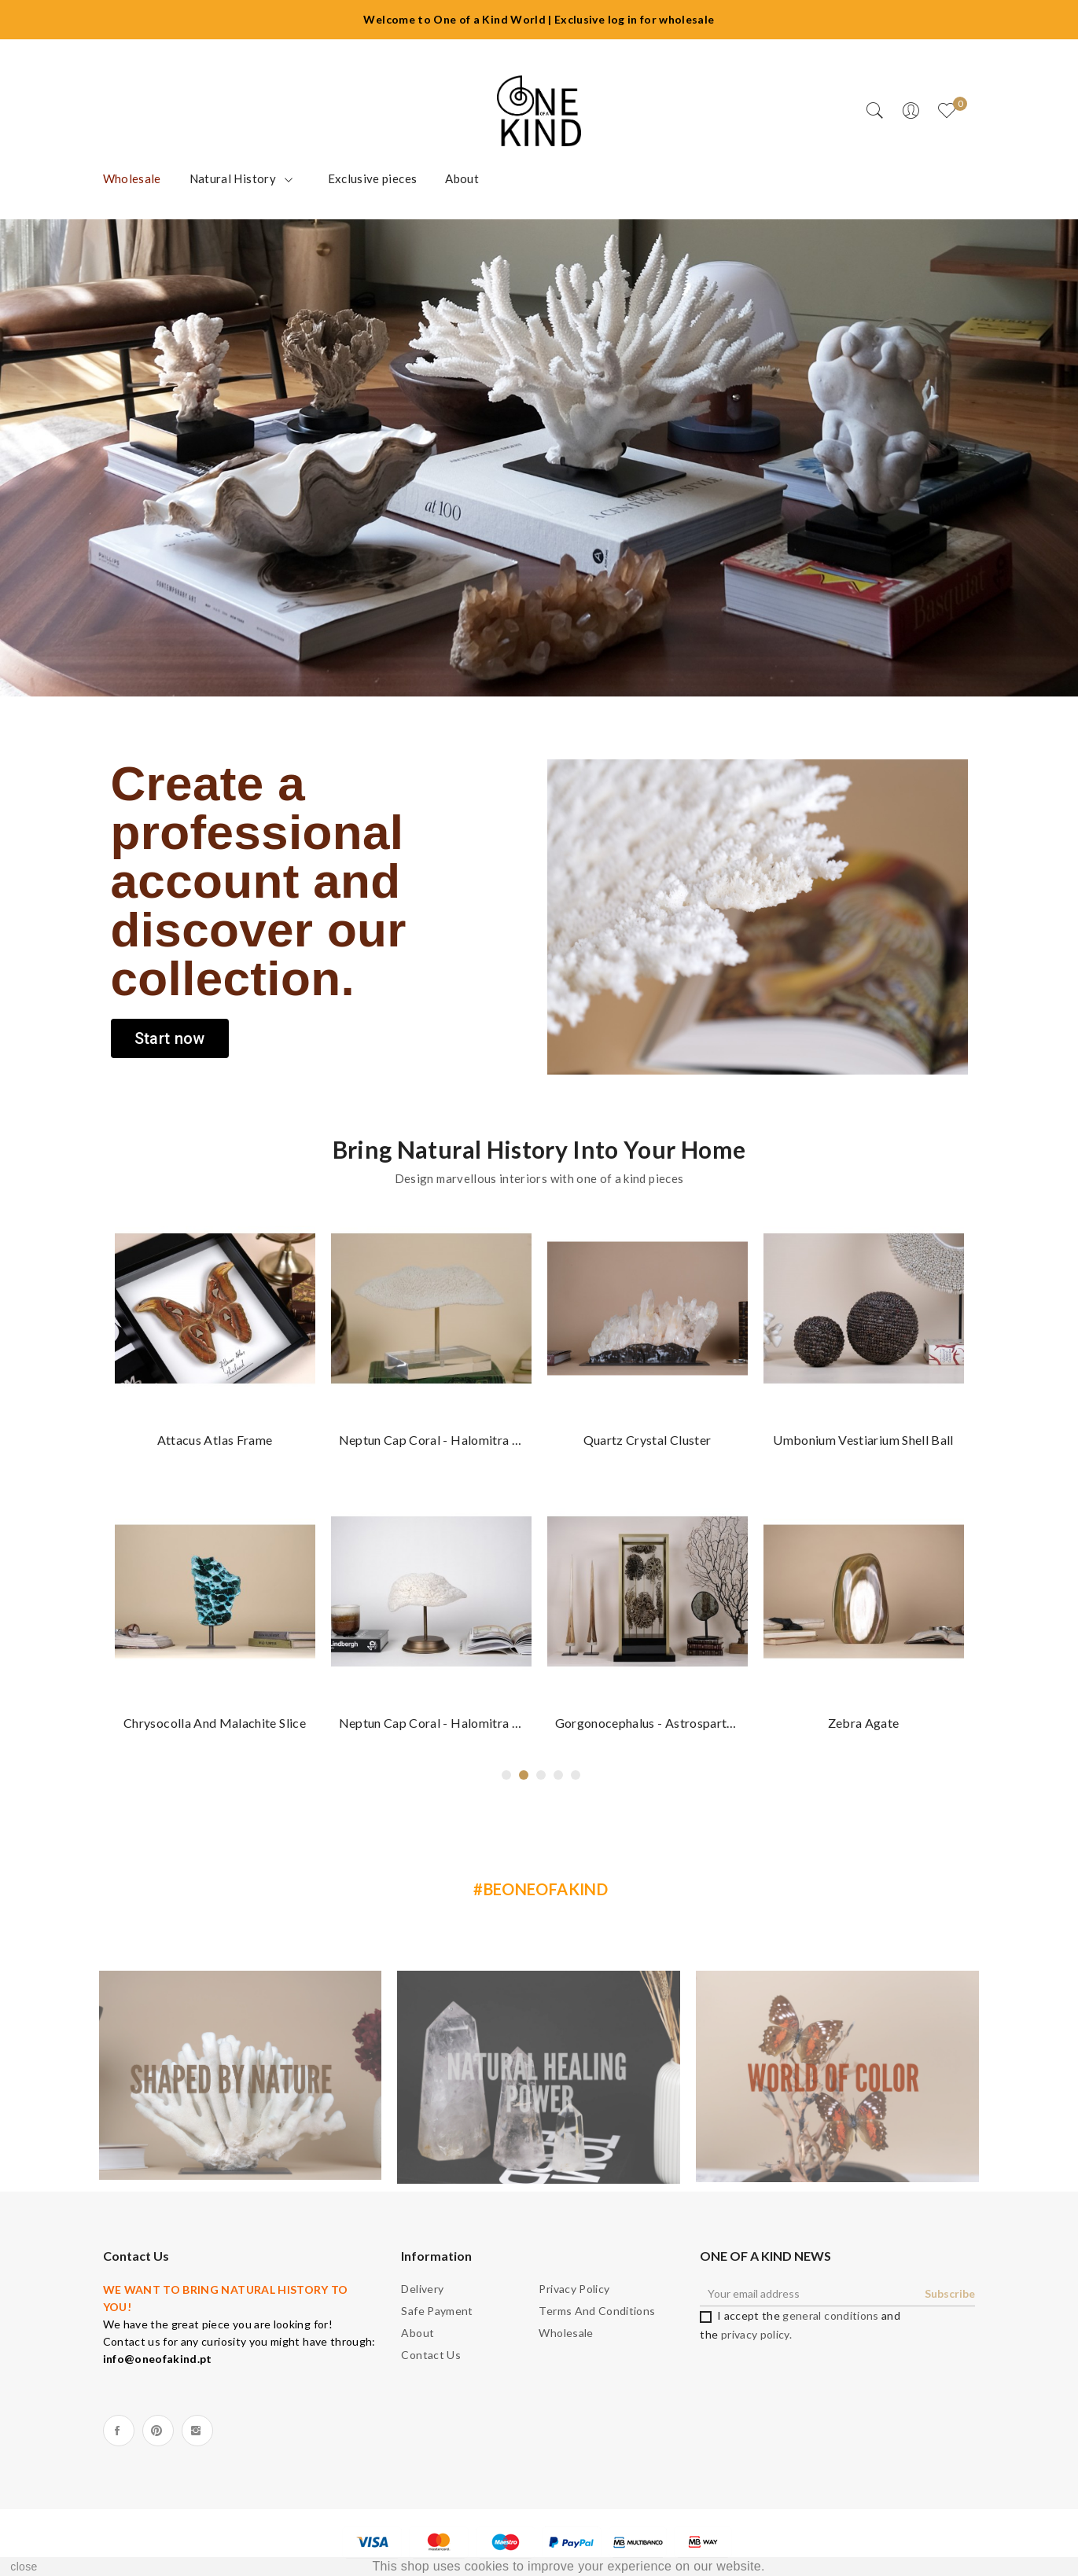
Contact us (431, 2354)
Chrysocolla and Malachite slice (214, 1722)
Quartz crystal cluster (647, 1439)
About (417, 2332)
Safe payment (437, 2310)
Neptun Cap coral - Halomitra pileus (431, 1439)
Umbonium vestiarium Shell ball (863, 1439)
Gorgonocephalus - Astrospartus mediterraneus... (647, 1722)
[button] (170, 1038)
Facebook (118, 2430)
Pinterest (158, 2430)
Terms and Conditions (597, 2310)
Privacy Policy (574, 2288)
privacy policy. (756, 2334)
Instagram (197, 2430)
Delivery (422, 2288)
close (23, 2566)
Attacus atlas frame (215, 1439)
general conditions (830, 2315)
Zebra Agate (864, 1722)
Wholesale (566, 2332)
